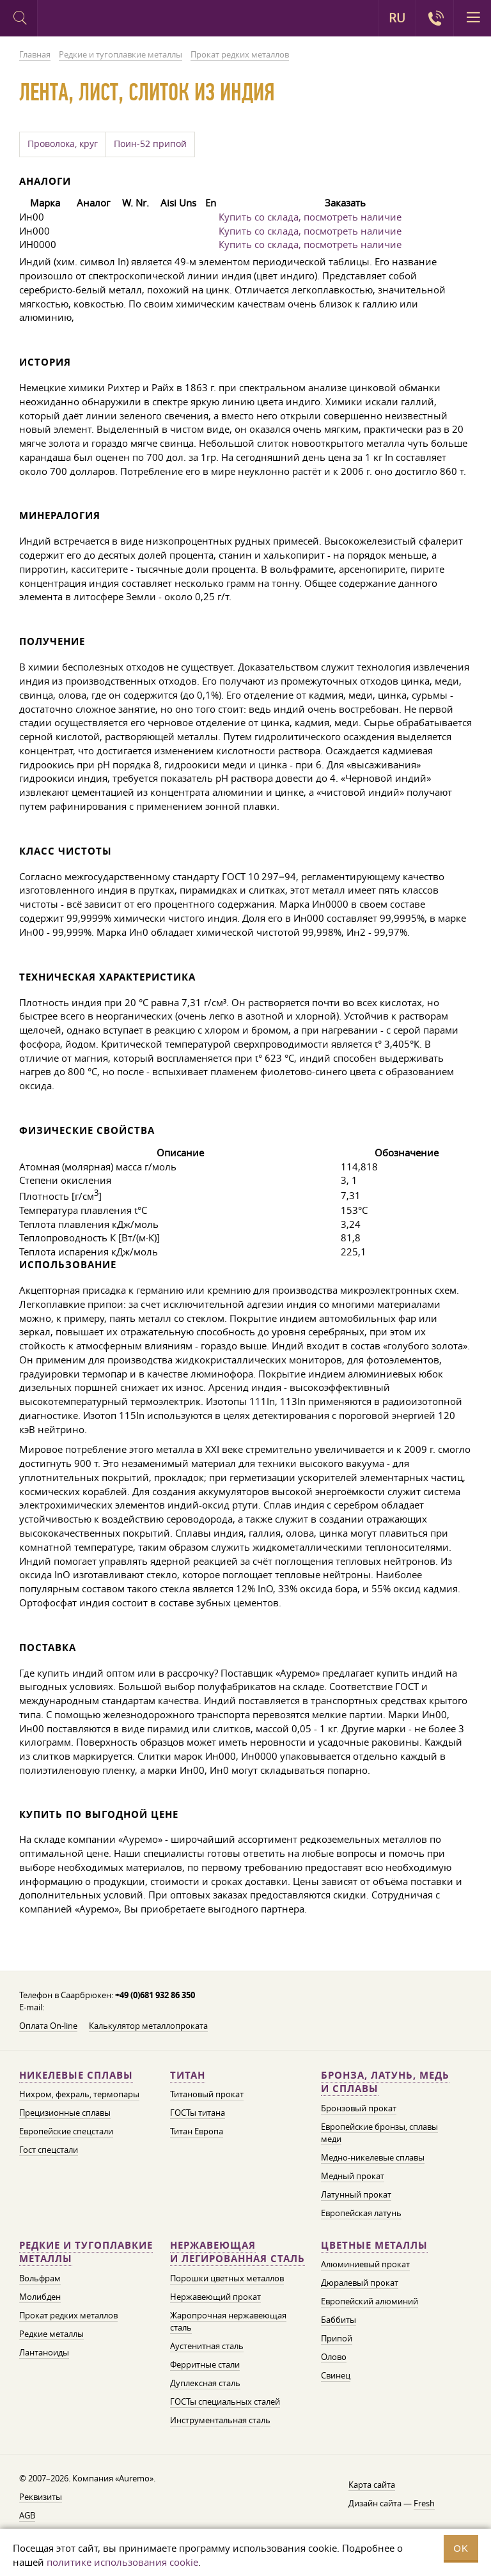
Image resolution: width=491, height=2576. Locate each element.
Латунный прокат (356, 2194)
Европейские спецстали (66, 2131)
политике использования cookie (122, 2562)
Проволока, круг (62, 144)
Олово (334, 2357)
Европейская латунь (361, 2213)
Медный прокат (352, 2176)
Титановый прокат (207, 2094)
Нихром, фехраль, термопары (79, 2094)
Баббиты (338, 2319)
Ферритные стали (205, 2364)
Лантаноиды (44, 2352)
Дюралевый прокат (359, 2282)
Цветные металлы (374, 2245)
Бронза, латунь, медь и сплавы (385, 2082)
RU (397, 18)
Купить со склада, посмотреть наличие (310, 216)
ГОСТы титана (197, 2112)
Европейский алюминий (369, 2301)
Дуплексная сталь (205, 2383)
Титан (187, 2075)
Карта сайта (371, 2484)
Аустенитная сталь (207, 2346)
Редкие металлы (51, 2333)
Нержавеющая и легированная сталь (237, 2252)
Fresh (424, 2503)
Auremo (90, 20)
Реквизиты (40, 2496)
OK (461, 2548)
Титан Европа (196, 2131)
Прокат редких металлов (68, 2315)
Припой (336, 2338)
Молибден (40, 2296)
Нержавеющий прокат (215, 2296)
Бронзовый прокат (358, 2108)
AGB (27, 2515)
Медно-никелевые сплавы (373, 2157)
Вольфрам (40, 2278)
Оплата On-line (48, 2025)
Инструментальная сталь (220, 2420)
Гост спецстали (48, 2149)
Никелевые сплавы (76, 2075)
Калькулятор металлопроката (148, 2025)
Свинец (335, 2375)
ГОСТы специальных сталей (225, 2401)
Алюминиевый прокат (365, 2264)
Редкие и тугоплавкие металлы (86, 2252)
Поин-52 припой (150, 144)
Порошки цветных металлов (227, 2278)
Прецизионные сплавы (65, 2112)
